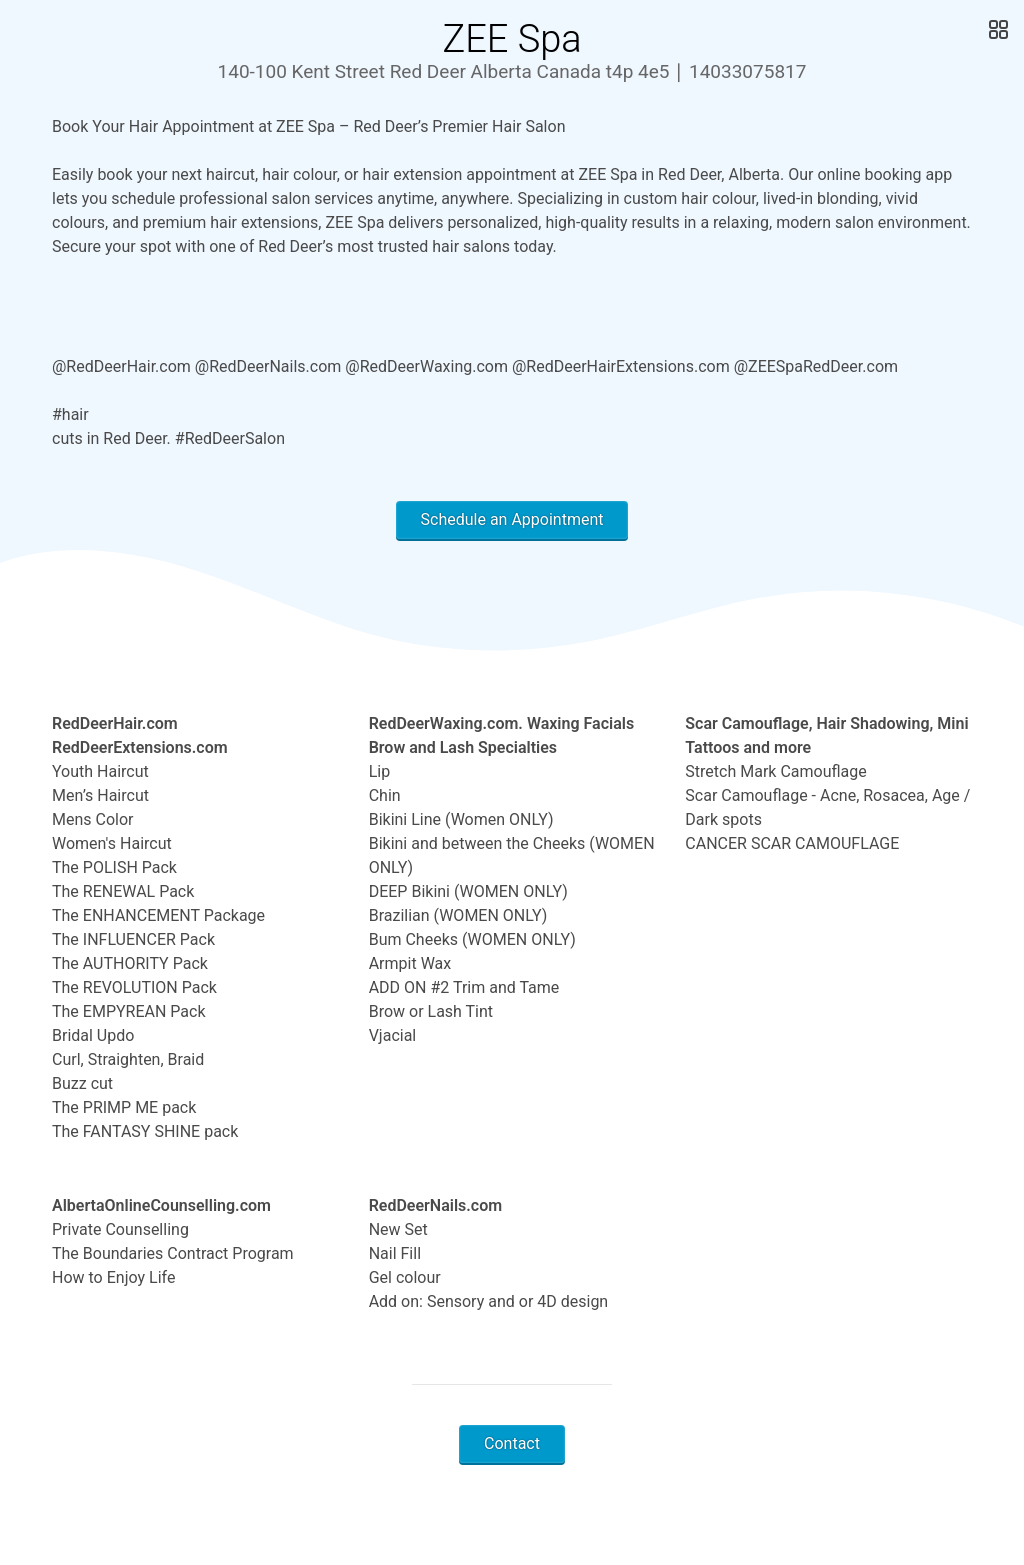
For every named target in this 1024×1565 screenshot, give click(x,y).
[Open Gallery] (996, 30)
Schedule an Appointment (512, 519)
